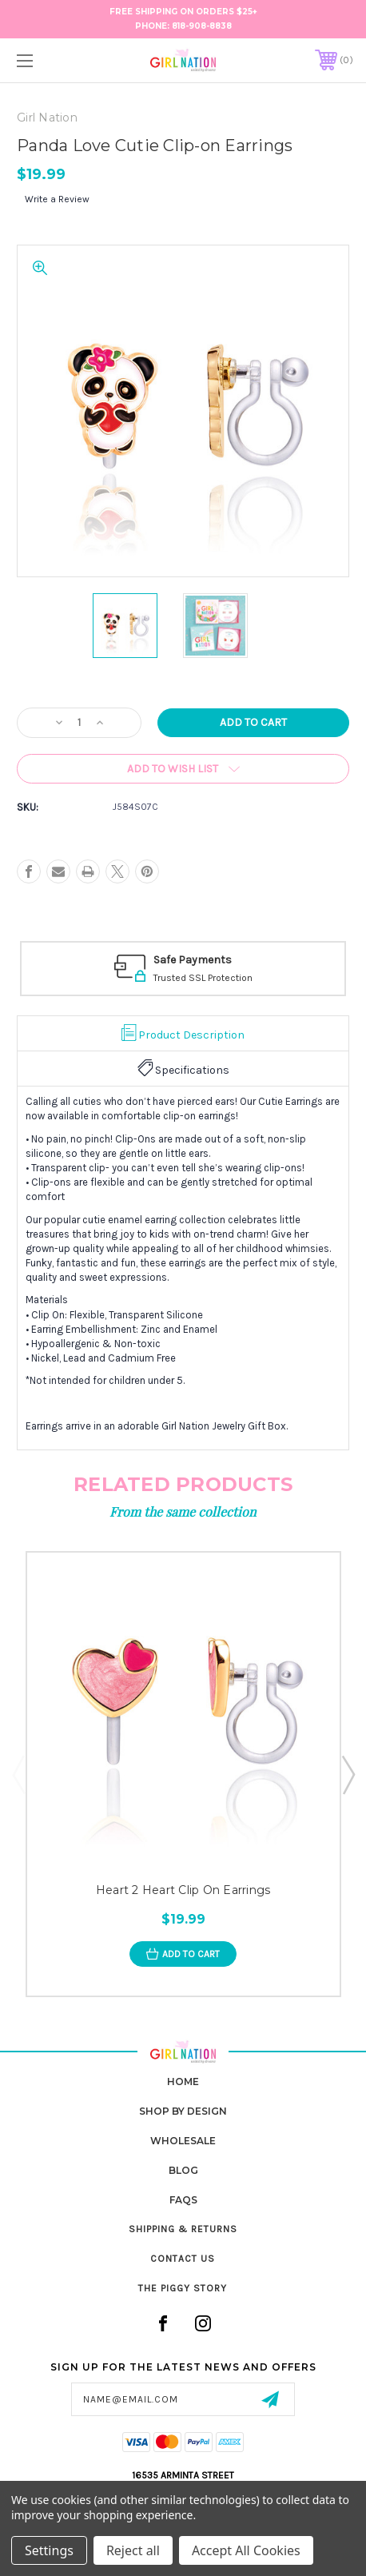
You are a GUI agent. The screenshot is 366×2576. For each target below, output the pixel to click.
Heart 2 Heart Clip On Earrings (183, 1891)
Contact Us (182, 2258)
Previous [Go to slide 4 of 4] (18, 1774)
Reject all (133, 2550)
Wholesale (183, 2141)
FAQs (183, 2200)
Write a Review (57, 199)
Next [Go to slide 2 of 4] (348, 1774)
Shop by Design (183, 2111)
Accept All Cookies (246, 2550)
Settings (49, 2550)
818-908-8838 (202, 26)
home (183, 2082)
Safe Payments (192, 960)
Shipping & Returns (183, 2229)
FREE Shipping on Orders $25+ (183, 11)
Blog (183, 2170)
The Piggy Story (182, 2288)
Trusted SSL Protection (203, 977)
